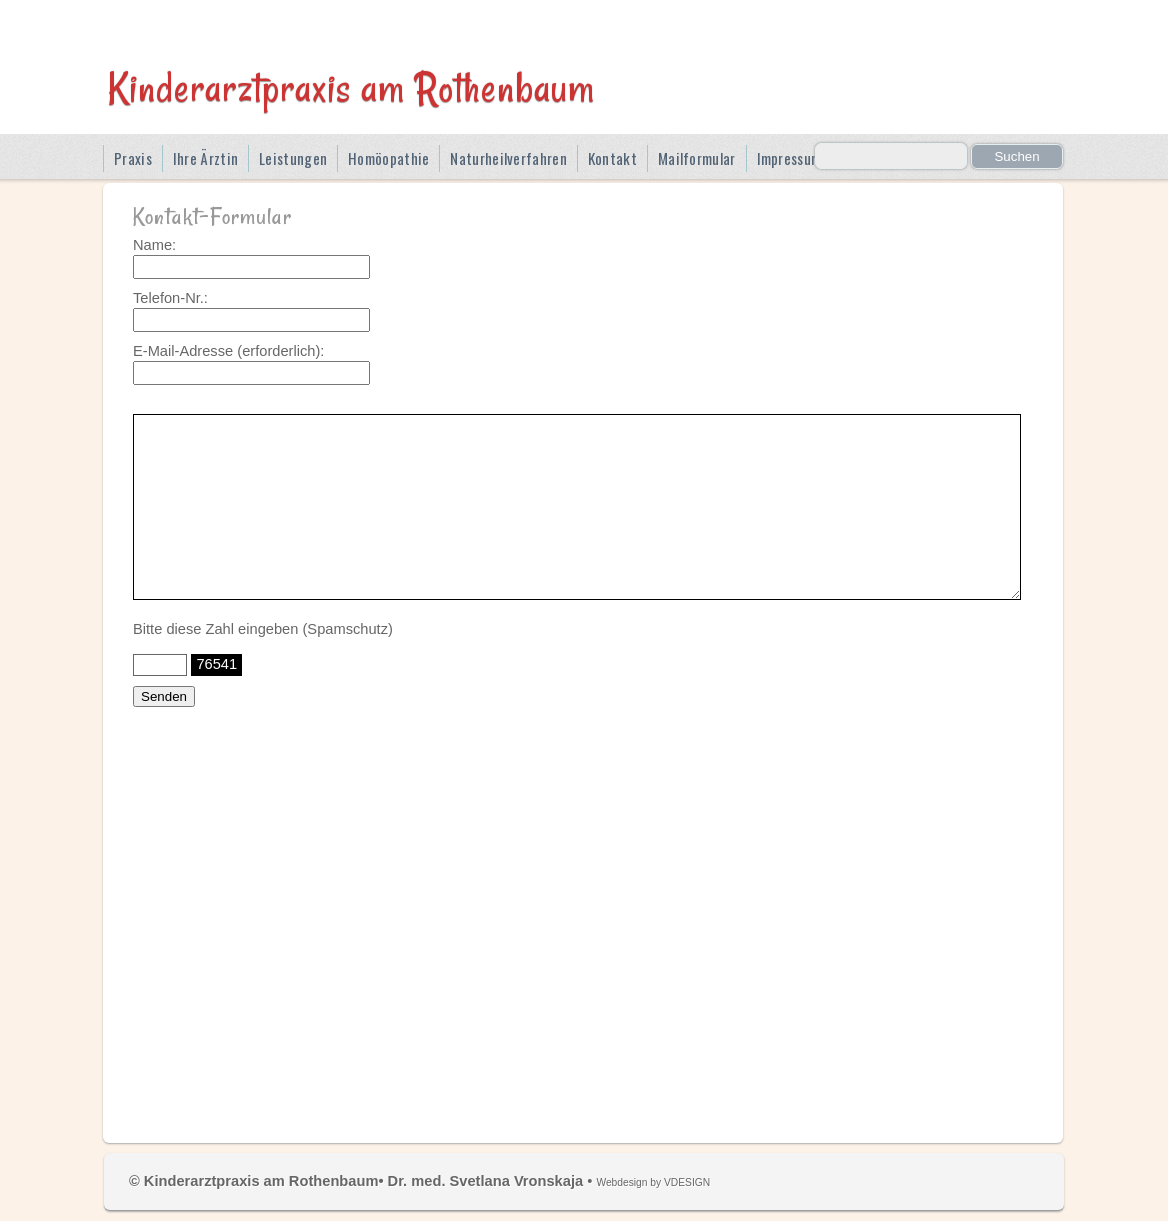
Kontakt (612, 158)
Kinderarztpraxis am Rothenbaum (351, 86)
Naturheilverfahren (508, 158)
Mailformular (697, 158)
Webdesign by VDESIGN (653, 1182)
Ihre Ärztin (205, 158)
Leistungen (293, 158)
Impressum (789, 158)
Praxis (133, 158)
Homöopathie (388, 158)
